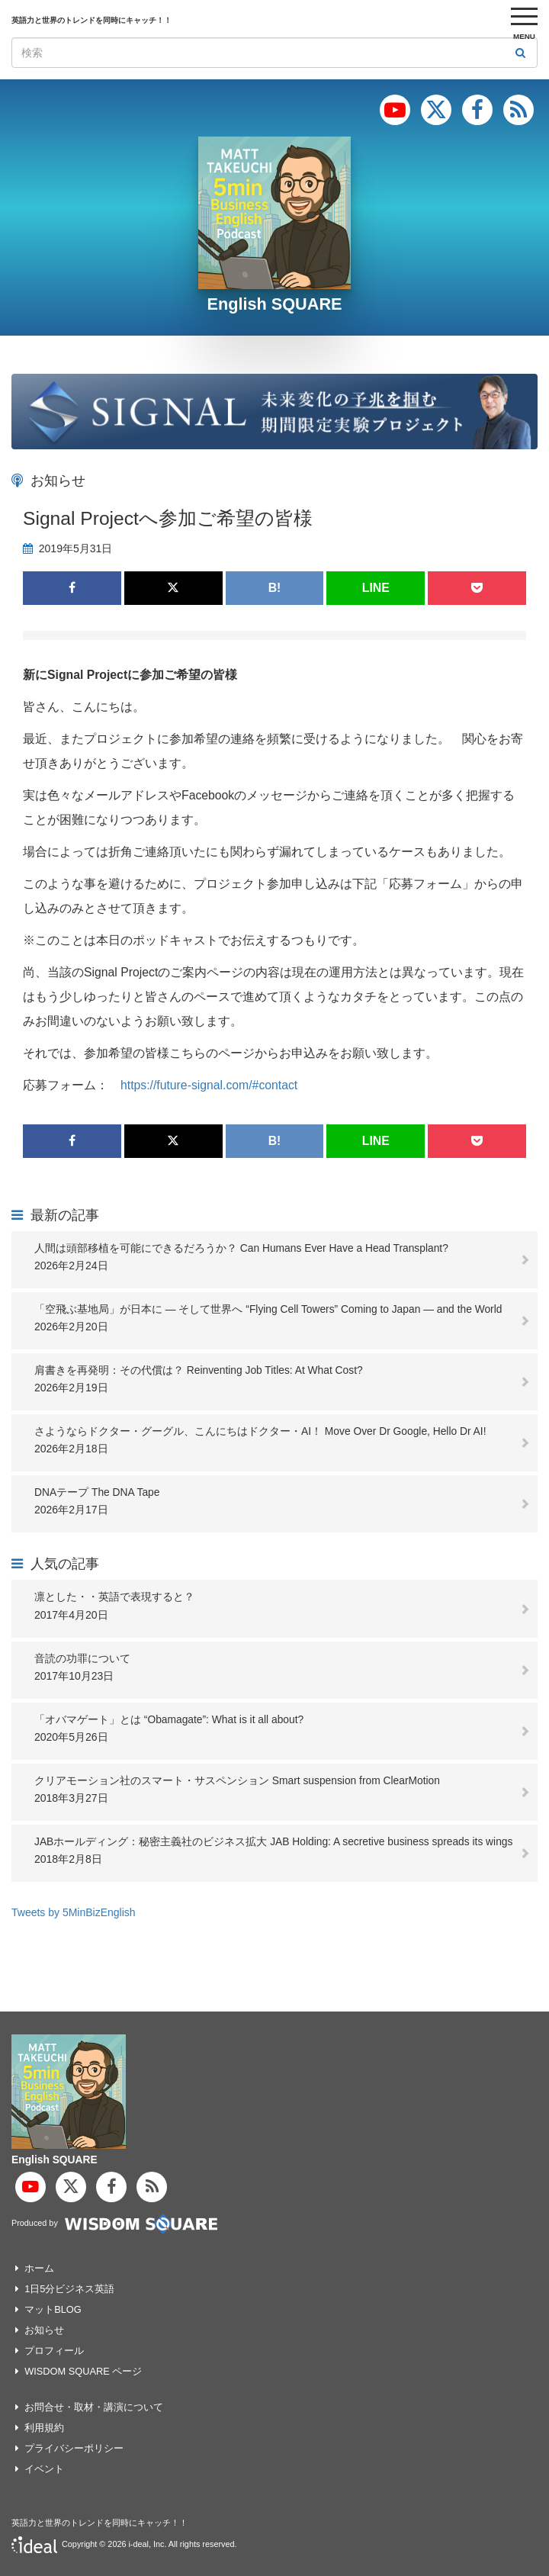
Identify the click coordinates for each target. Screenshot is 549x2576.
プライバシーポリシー (74, 2448)
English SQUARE (274, 304)
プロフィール (54, 2350)
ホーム (39, 2268)
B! (274, 587)
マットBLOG (53, 2309)
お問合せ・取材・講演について (93, 2407)
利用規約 (44, 2427)
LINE (376, 587)
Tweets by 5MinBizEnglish (73, 1912)
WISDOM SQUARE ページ (83, 2371)
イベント (44, 2469)
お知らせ (44, 2330)
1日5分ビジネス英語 (69, 2289)
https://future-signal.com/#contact (208, 1085)
